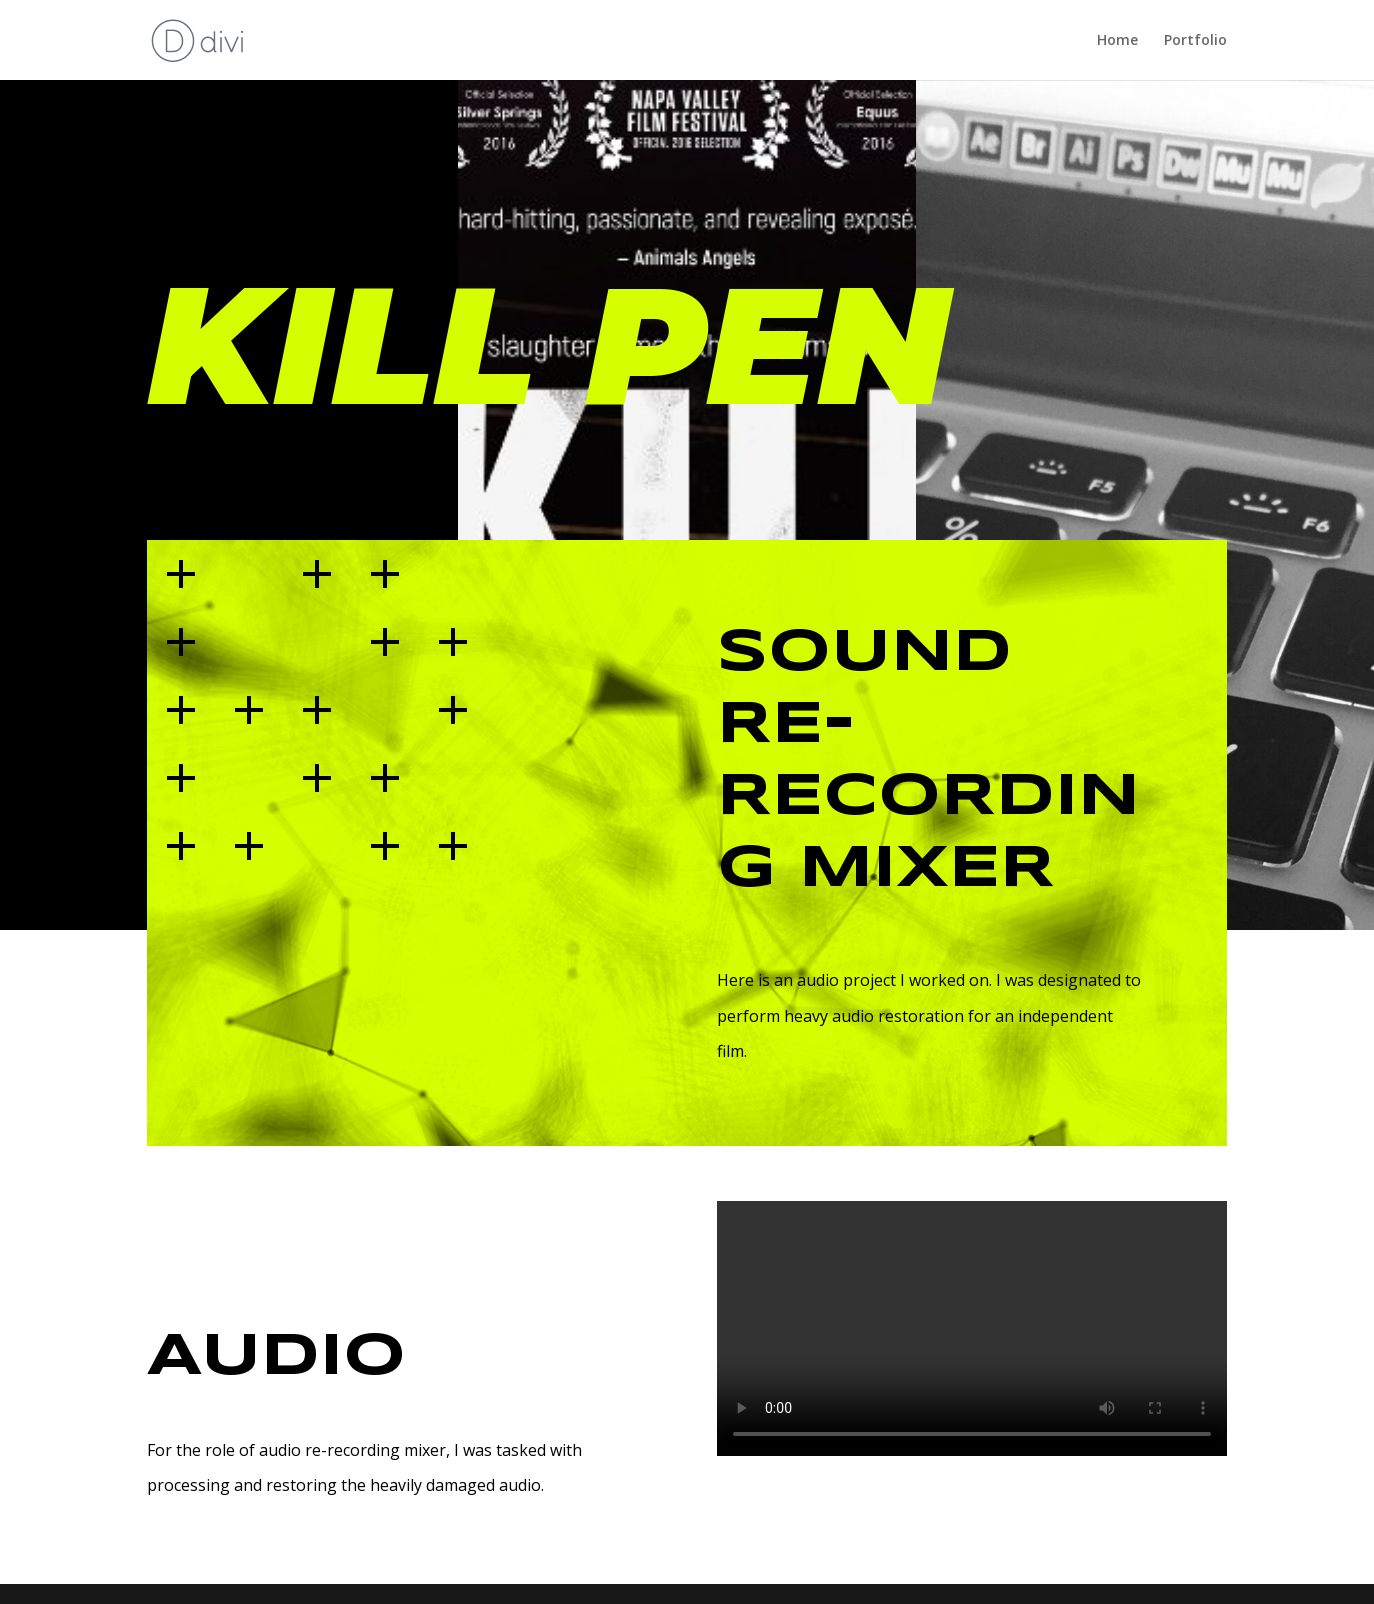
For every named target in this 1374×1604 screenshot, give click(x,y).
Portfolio (1195, 41)
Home (1117, 41)
